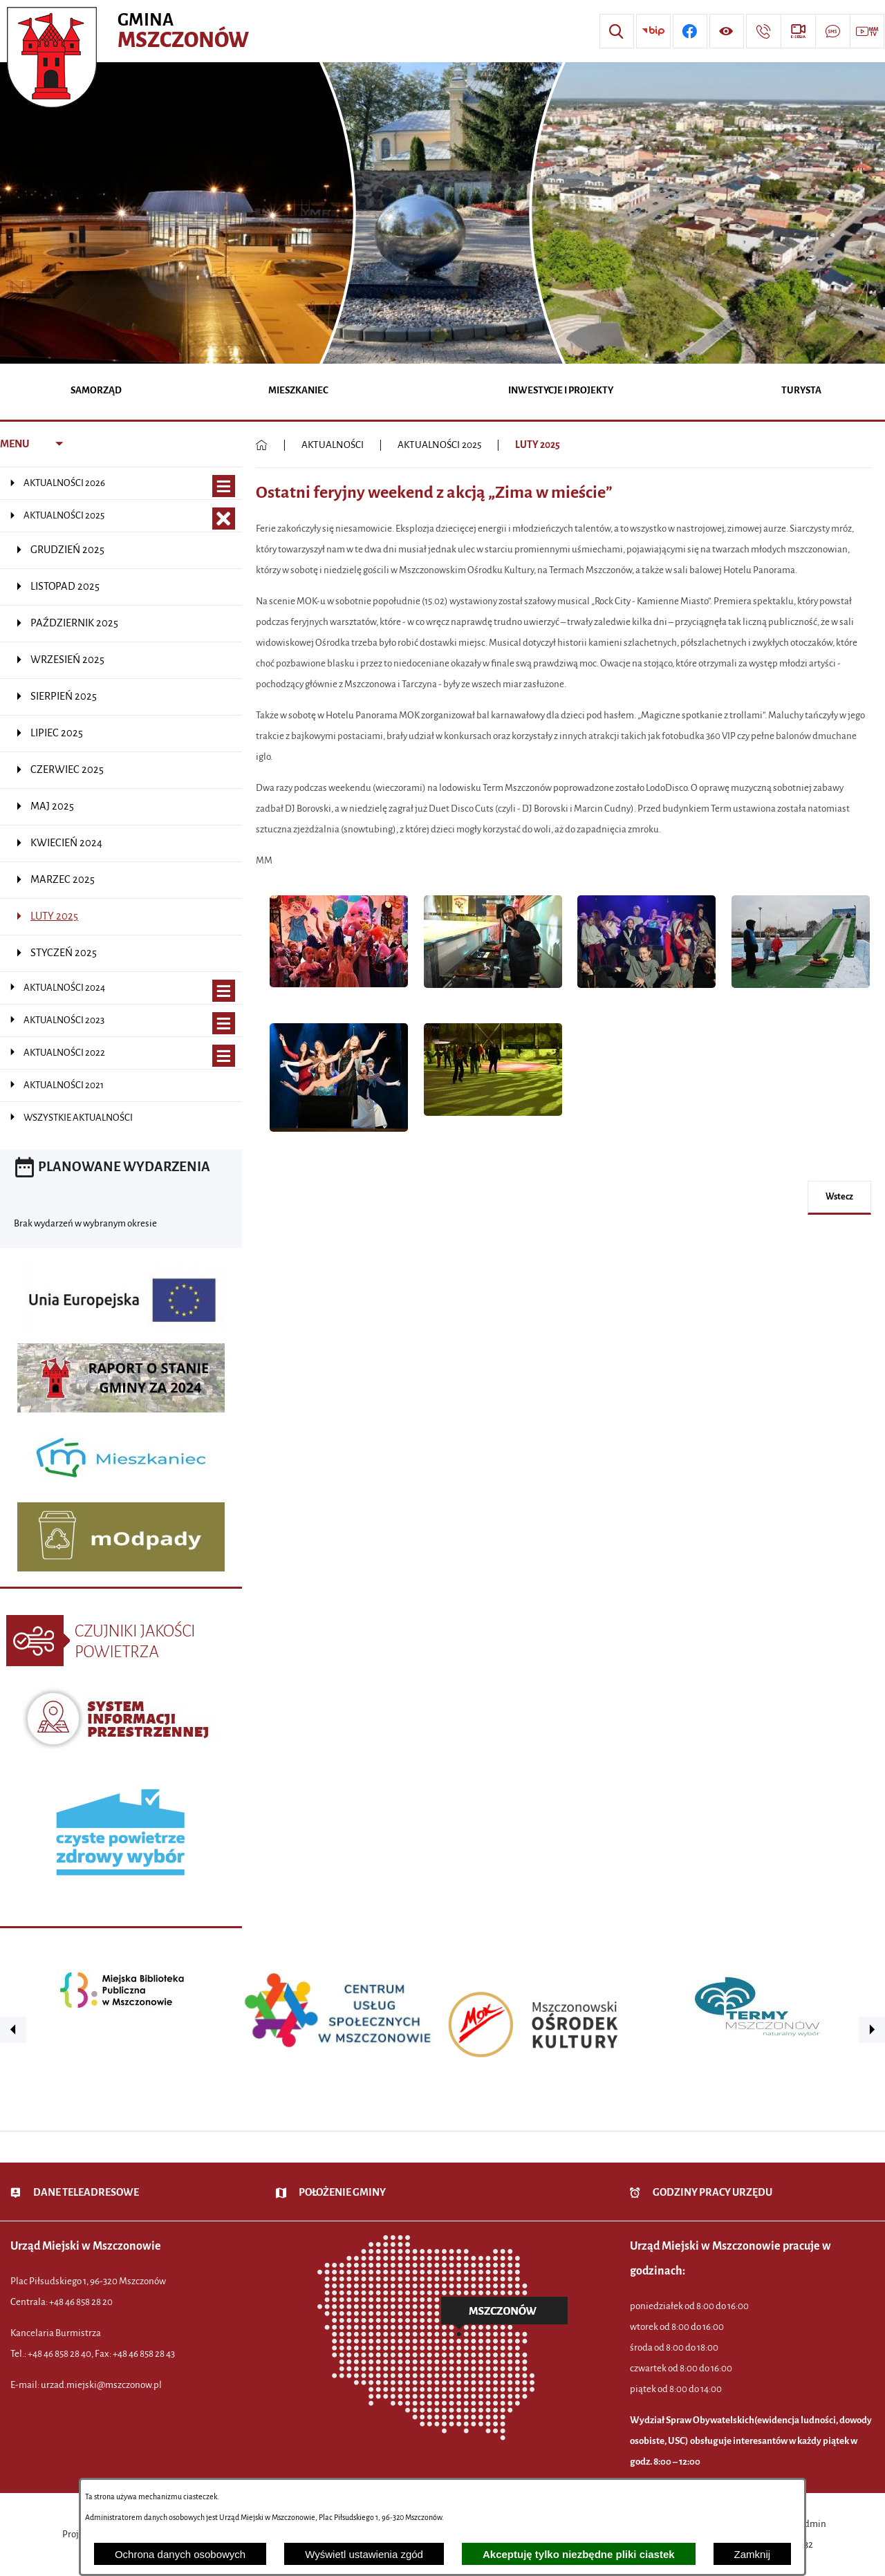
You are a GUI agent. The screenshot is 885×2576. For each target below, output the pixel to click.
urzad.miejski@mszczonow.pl (101, 2385)
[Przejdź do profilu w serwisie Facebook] (690, 31)
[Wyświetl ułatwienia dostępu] (726, 31)
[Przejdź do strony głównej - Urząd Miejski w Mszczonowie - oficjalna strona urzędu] (129, 31)
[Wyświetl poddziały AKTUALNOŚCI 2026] (223, 486)
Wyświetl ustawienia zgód (364, 2554)
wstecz (839, 1197)
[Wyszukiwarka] (616, 31)
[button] (338, 994)
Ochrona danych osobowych (180, 2554)
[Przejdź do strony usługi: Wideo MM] (867, 31)
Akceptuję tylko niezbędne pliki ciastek (579, 2554)
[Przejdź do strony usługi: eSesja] (798, 31)
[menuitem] (96, 392)
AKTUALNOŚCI (332, 445)
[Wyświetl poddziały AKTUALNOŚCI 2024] (223, 991)
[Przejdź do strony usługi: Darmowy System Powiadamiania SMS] (832, 31)
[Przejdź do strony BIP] (653, 31)
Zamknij (752, 2554)
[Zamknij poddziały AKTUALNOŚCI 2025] (223, 518)
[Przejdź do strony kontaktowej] (763, 31)
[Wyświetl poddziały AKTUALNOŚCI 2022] (223, 1056)
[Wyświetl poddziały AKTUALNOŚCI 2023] (223, 1023)
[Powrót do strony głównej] (262, 445)
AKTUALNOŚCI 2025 (439, 445)
